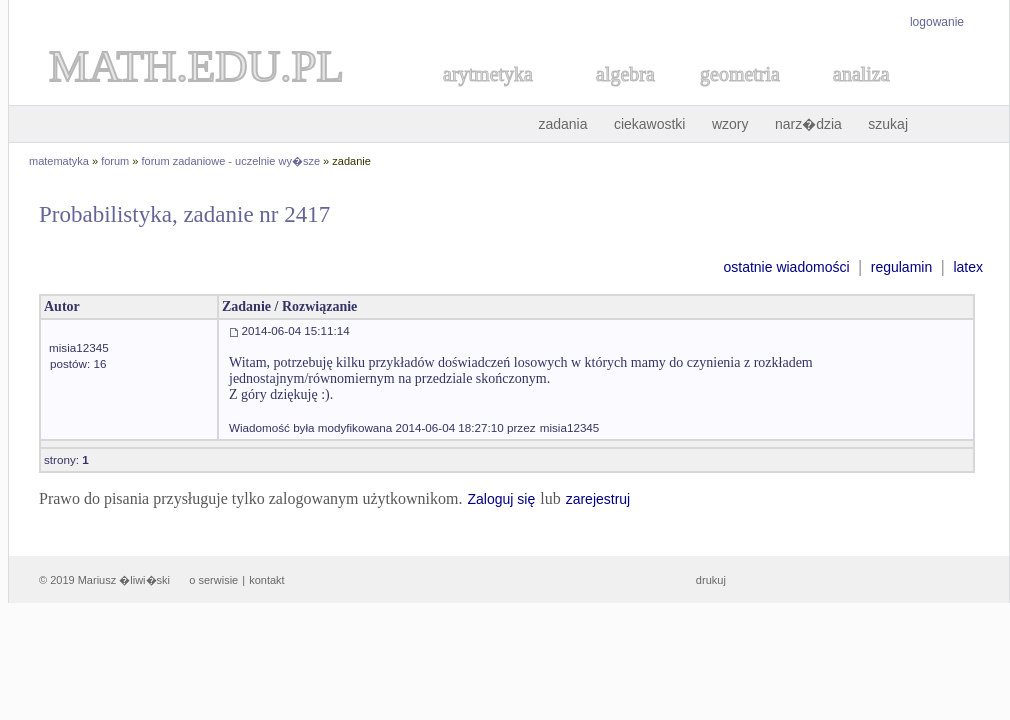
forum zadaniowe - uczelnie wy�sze (231, 161)
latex (968, 267)
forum (115, 161)
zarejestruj (598, 499)
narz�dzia (808, 124)
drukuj (711, 580)
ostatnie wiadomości (786, 267)
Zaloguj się (501, 499)
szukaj (888, 124)
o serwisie (213, 580)
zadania (562, 124)
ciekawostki (650, 124)
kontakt (266, 580)
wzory (730, 124)
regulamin (901, 267)
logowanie (937, 22)
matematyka (59, 161)
